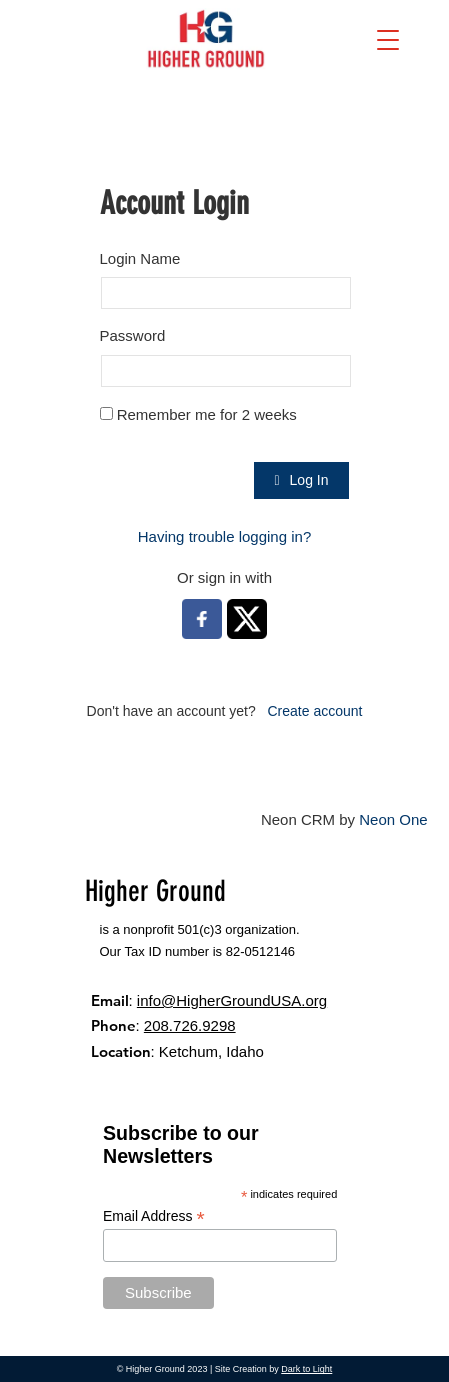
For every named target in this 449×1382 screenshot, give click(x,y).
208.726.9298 (190, 1025)
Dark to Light (306, 1369)
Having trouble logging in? (224, 536)
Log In (301, 480)
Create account (314, 711)
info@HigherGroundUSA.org (232, 1000)
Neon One (393, 819)
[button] (388, 40)
